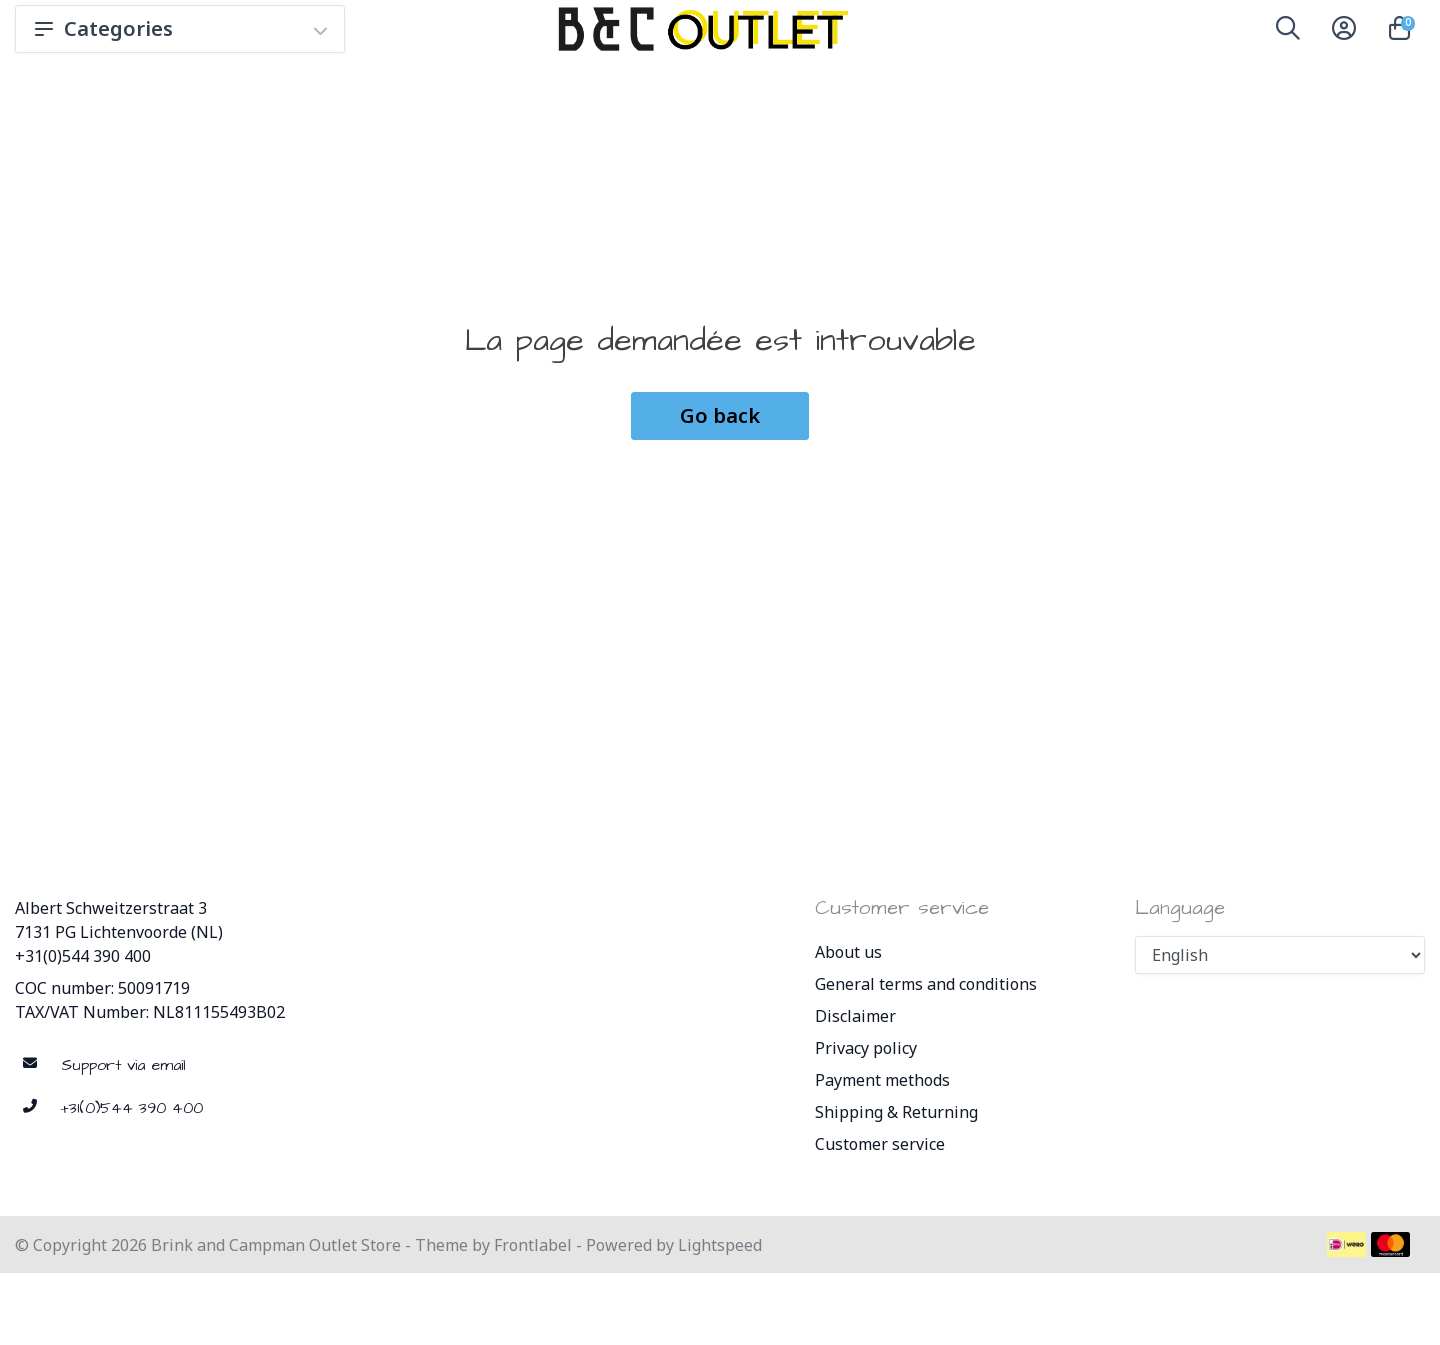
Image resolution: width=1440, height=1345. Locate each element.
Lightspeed (720, 1245)
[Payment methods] (1346, 1244)
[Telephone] (240, 1108)
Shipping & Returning (896, 1112)
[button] (1288, 32)
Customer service (880, 1144)
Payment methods (882, 1080)
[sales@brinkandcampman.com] (240, 1065)
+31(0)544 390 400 (83, 956)
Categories (180, 28)
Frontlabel (533, 1245)
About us (848, 952)
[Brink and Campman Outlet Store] (700, 29)
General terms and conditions (926, 984)
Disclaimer (855, 1016)
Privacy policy (866, 1048)
